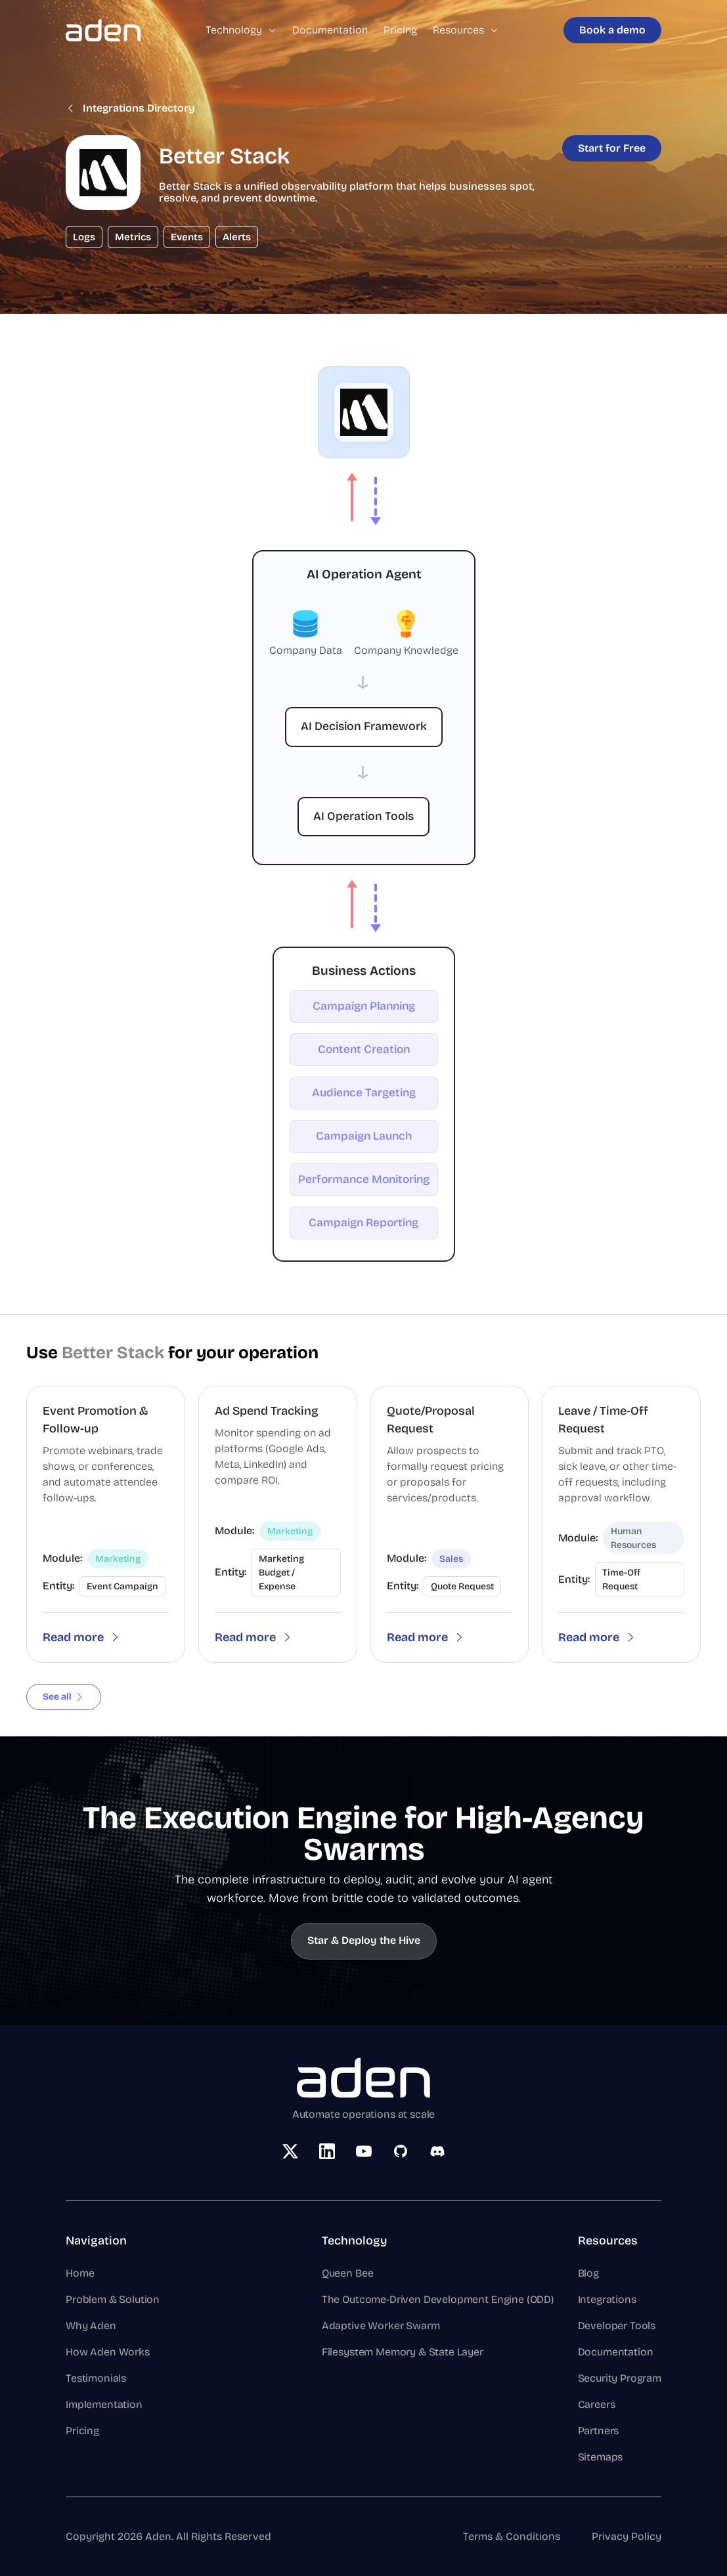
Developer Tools (617, 2325)
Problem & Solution (113, 2299)
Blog (588, 2273)
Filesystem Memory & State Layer (402, 2352)
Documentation (330, 30)
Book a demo (612, 30)
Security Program (619, 2378)
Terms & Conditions (511, 2536)
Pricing (400, 30)
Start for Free (612, 148)
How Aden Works (108, 2352)
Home (80, 2273)
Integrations (607, 2299)
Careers (596, 2404)
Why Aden (91, 2325)
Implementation (104, 2404)
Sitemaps (600, 2457)
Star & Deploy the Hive (363, 1940)
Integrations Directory (130, 108)
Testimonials (96, 2378)
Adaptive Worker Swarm (381, 2325)
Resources (465, 30)
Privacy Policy (626, 2536)
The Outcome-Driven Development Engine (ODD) (438, 2299)
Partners (598, 2430)
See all (64, 1696)
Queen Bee (348, 2273)
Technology (241, 30)
